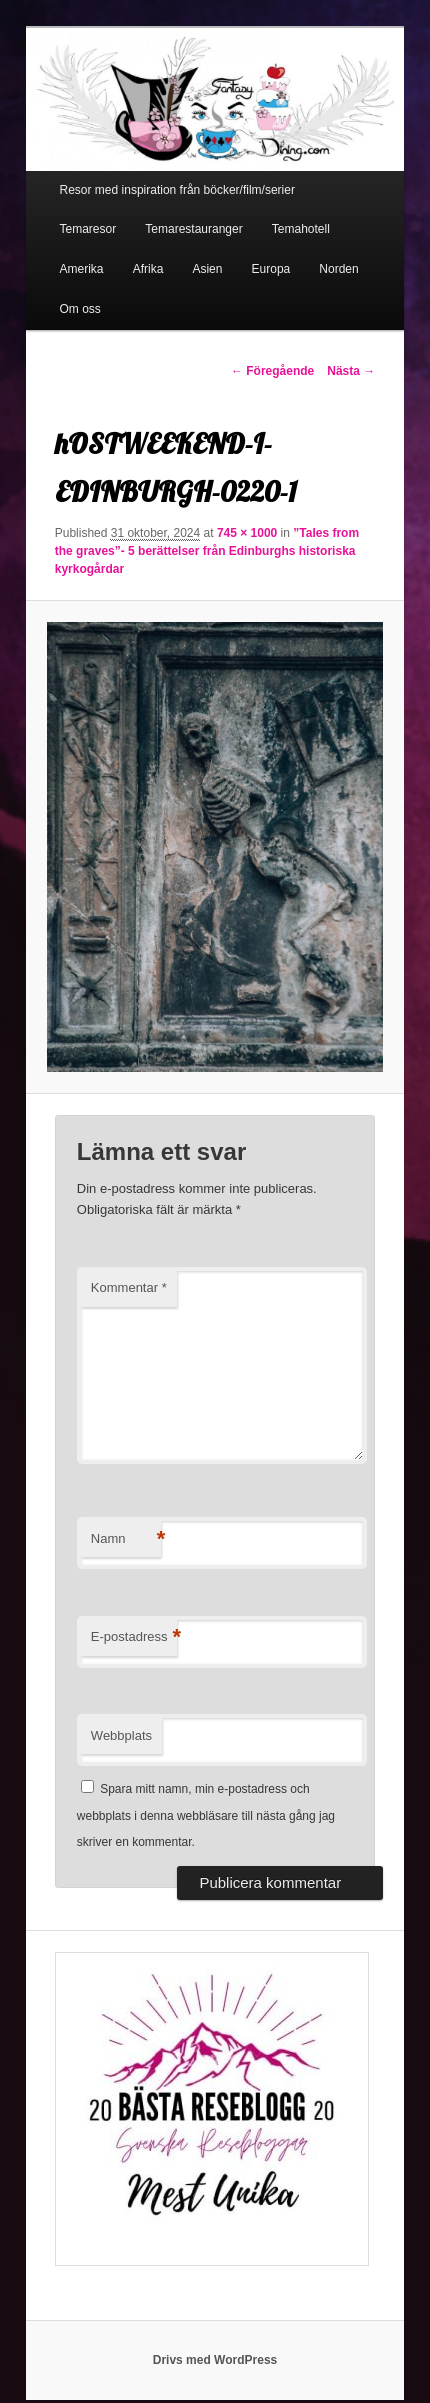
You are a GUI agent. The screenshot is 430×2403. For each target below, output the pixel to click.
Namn (126, 1539)
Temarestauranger (193, 229)
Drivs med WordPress (215, 2360)
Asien (207, 269)
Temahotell (301, 229)
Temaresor (88, 229)
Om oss (80, 309)
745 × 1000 (247, 533)
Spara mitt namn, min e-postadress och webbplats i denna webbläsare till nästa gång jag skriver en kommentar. (206, 1815)
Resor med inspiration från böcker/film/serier (177, 190)
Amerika (82, 269)
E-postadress (134, 1637)
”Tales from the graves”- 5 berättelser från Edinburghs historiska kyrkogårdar (207, 551)
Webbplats (121, 1735)
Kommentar (129, 1287)
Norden (338, 269)
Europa (271, 269)
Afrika (148, 269)
